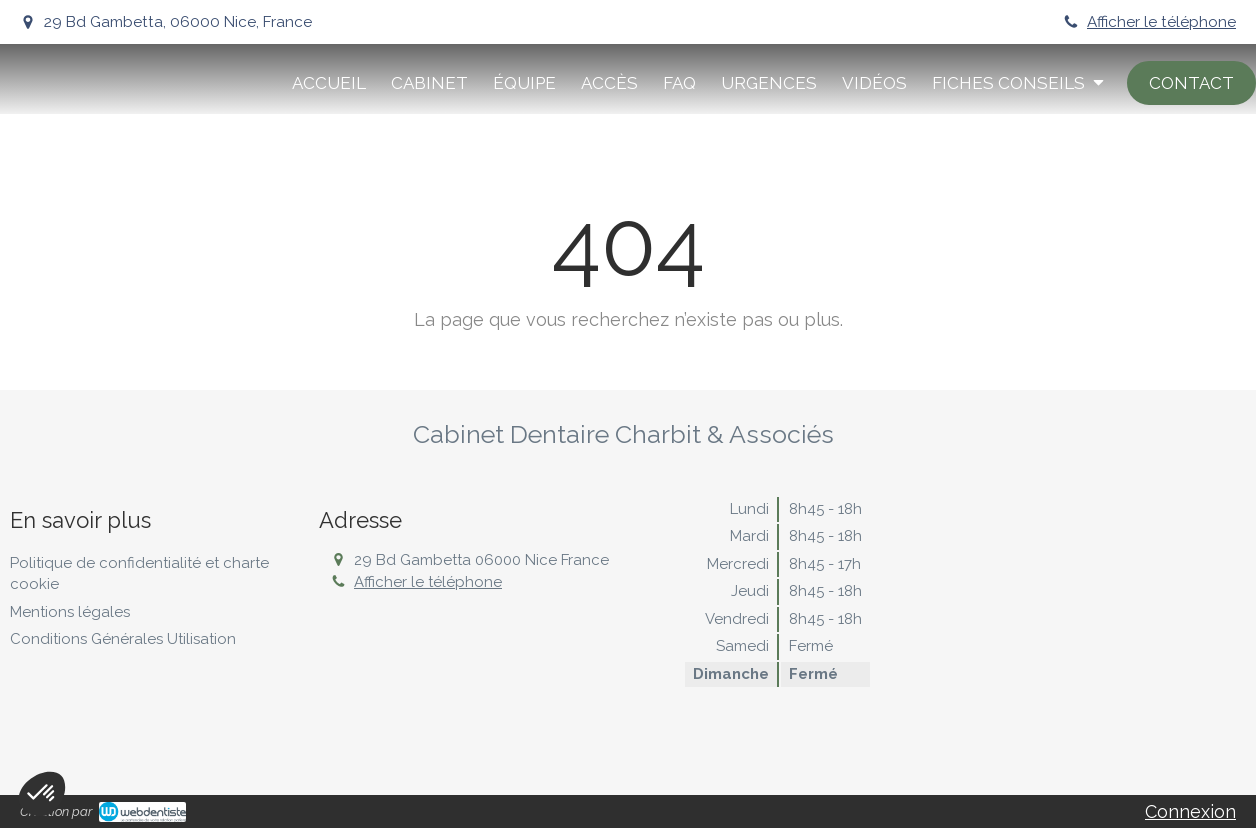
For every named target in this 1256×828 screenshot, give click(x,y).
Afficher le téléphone (1161, 22)
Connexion (1190, 811)
